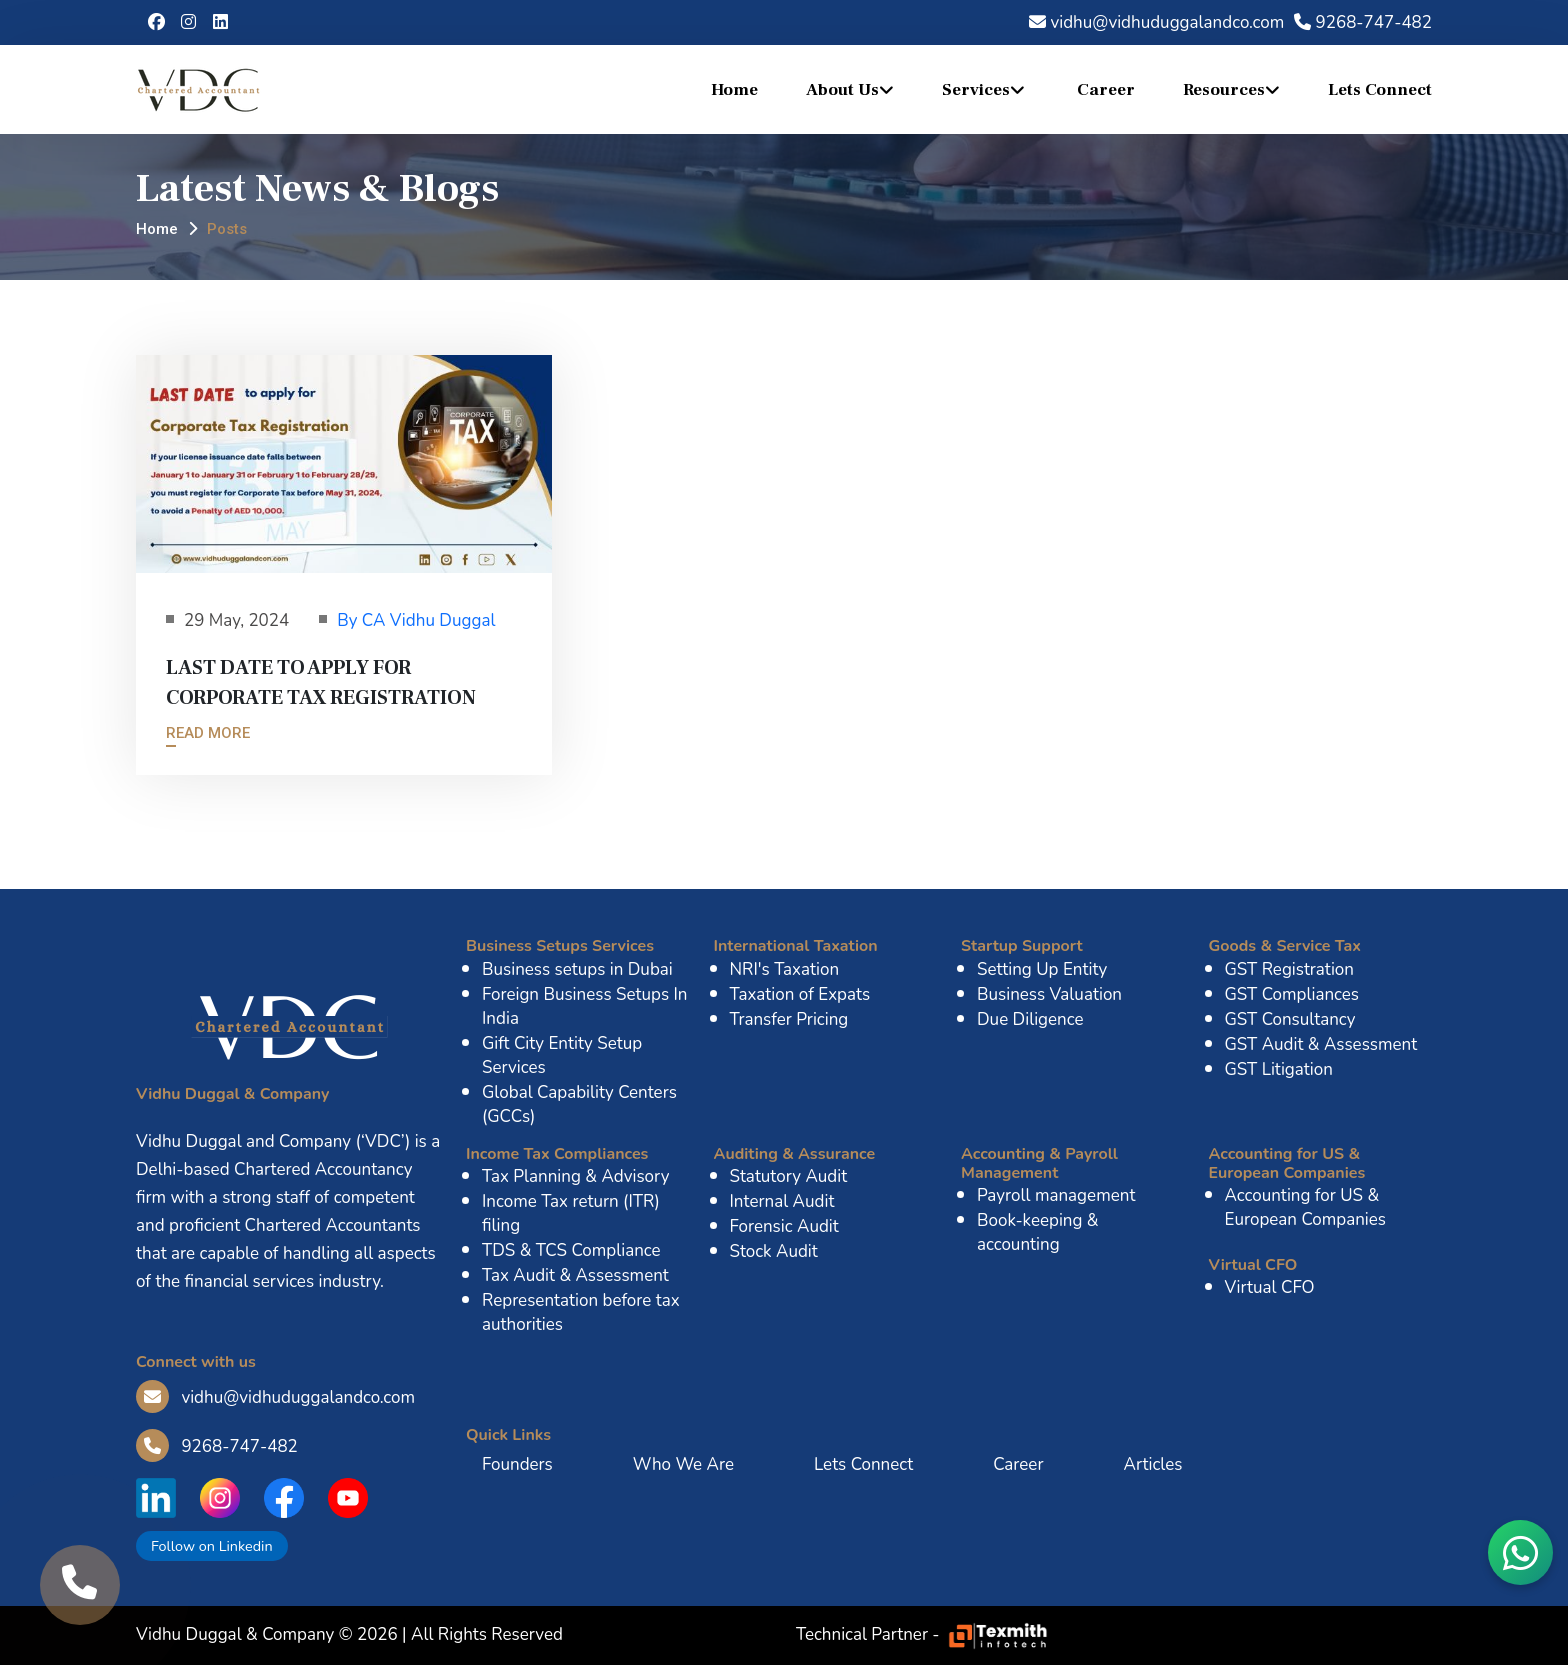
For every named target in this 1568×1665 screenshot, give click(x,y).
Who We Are (683, 1464)
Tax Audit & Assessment (575, 1275)
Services (976, 90)
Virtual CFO (1270, 1287)
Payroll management (1056, 1195)
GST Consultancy (1290, 1019)
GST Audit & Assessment (1321, 1044)
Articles (1152, 1464)
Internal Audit (782, 1201)
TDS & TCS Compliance (571, 1250)
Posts (227, 229)
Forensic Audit (784, 1226)
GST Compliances (1292, 994)
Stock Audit (774, 1251)
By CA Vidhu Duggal (416, 620)
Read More (208, 733)
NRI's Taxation (785, 969)
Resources (1224, 90)
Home (734, 90)
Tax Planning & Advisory (575, 1176)
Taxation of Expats (800, 994)
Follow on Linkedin (212, 1546)
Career (1106, 90)
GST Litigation (1279, 1069)
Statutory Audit (789, 1176)
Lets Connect (1380, 90)
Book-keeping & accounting (1038, 1232)
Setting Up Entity (1042, 969)
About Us (842, 90)
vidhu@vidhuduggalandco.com (1156, 22)
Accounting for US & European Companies (1305, 1207)
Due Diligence (1030, 1019)
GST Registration (1289, 969)
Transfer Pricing (789, 1019)
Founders (517, 1464)
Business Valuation (1049, 994)
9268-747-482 (1363, 22)
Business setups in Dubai (577, 969)
